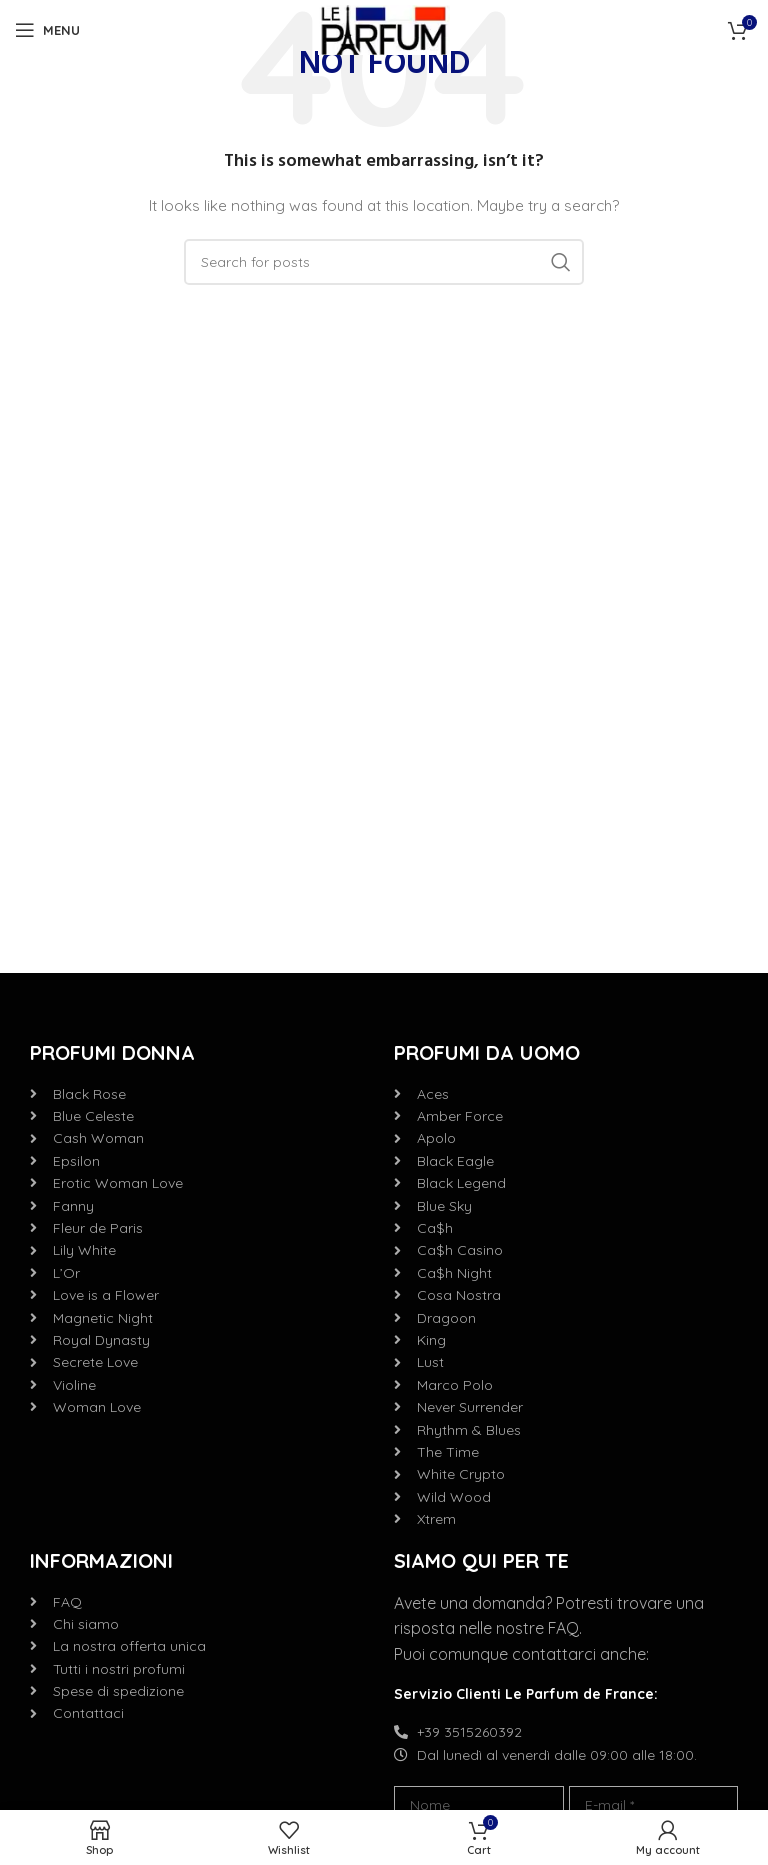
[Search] (384, 262)
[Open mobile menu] (47, 30)
